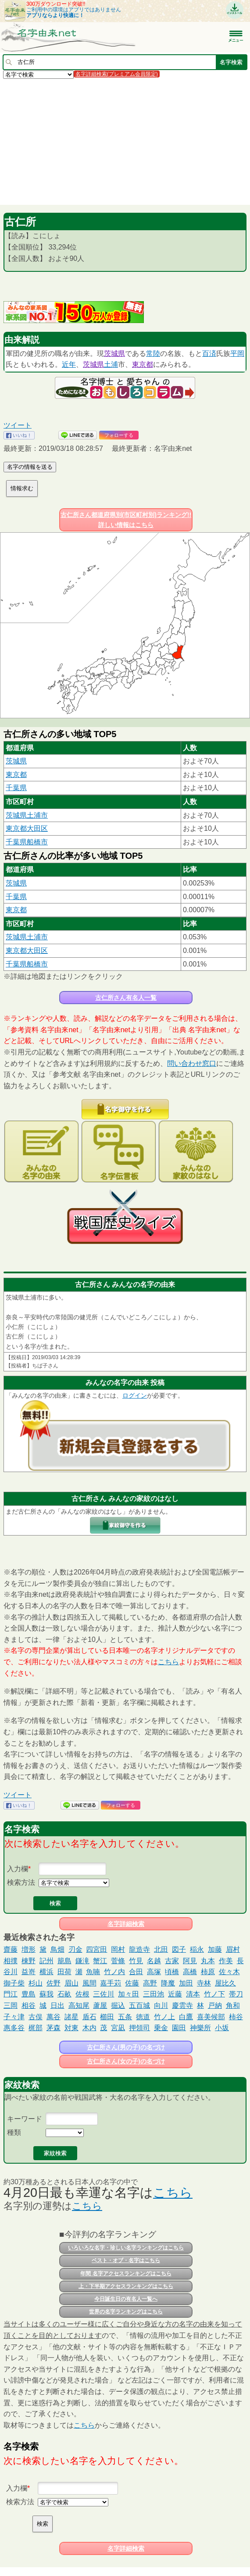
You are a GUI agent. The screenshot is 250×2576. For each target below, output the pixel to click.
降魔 (168, 1983)
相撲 (11, 1961)
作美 (226, 1961)
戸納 (215, 2005)
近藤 (175, 1994)
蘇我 (46, 1994)
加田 (186, 1983)
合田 (136, 1971)
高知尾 (78, 2005)
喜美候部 (211, 2017)
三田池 (153, 1994)
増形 (28, 1949)
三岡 (11, 2005)
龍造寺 (139, 1949)
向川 (161, 2005)
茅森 (53, 2027)
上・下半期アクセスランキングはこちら (126, 2286)
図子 (179, 1949)
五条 (125, 2017)
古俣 (36, 2017)
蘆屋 (100, 2005)
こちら (168, 1662)
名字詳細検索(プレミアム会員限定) (116, 74)
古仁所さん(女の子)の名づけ (125, 2061)
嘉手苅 (110, 1983)
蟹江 (100, 1961)
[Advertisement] (125, 141)
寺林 (204, 1983)
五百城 (139, 2005)
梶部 (36, 2027)
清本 (193, 1994)
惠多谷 (14, 2027)
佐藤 (132, 1983)
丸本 (208, 1961)
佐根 (82, 1994)
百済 (209, 353)
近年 (69, 364)
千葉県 (16, 787)
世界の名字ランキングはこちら (126, 2312)
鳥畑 (57, 1949)
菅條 (118, 1961)
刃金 (75, 1949)
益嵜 (28, 1971)
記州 (46, 1961)
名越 (154, 1961)
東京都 (142, 364)
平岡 (237, 353)
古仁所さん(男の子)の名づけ (125, 2047)
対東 (71, 2027)
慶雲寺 (182, 2005)
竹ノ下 (214, 1994)
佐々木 (229, 1971)
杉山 (36, 1983)
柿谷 (236, 2017)
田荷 (64, 1971)
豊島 (28, 1994)
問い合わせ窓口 (191, 1063)
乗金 (161, 2027)
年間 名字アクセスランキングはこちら (125, 2273)
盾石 (89, 2017)
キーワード (24, 2119)
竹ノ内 (114, 1971)
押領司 (139, 2027)
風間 (89, 1983)
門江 (11, 1994)
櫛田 (107, 2017)
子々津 (14, 2017)
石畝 (64, 1994)
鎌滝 (82, 1961)
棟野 (28, 1961)
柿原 (208, 1971)
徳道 (143, 2017)
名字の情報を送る (30, 467)
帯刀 (236, 1994)
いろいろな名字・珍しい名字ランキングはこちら (126, 2248)
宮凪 (118, 2027)
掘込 (118, 2005)
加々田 (128, 1994)
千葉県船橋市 (27, 842)
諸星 (71, 2017)
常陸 (153, 353)
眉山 (71, 1983)
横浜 (46, 1971)
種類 (14, 2132)
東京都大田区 (27, 828)
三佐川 (103, 1994)
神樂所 (200, 2027)
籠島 (64, 1961)
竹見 (136, 1961)
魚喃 (93, 1971)
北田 (161, 1949)
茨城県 (114, 353)
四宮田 (96, 1949)
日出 (57, 2005)
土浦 (111, 364)
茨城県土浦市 (27, 815)
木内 (89, 2027)
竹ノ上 (164, 2017)
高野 (150, 1983)
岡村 (118, 1949)
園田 (179, 2027)
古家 (172, 1961)
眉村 (233, 1949)
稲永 (197, 1949)
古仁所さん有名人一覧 (126, 997)
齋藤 (11, 1949)
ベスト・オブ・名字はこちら (126, 2260)
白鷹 (186, 2017)
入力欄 (17, 1869)
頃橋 (172, 1971)
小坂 (222, 2027)
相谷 (28, 2005)
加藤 (215, 1949)
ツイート (18, 425)
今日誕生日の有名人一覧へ (125, 2299)
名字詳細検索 (125, 1923)
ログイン (134, 1395)
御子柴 (14, 1983)
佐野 (53, 1983)
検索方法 (21, 1882)
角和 (233, 2005)
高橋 (190, 1971)
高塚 (154, 1971)
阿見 (190, 1961)
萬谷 (53, 2017)
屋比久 (225, 1983)
